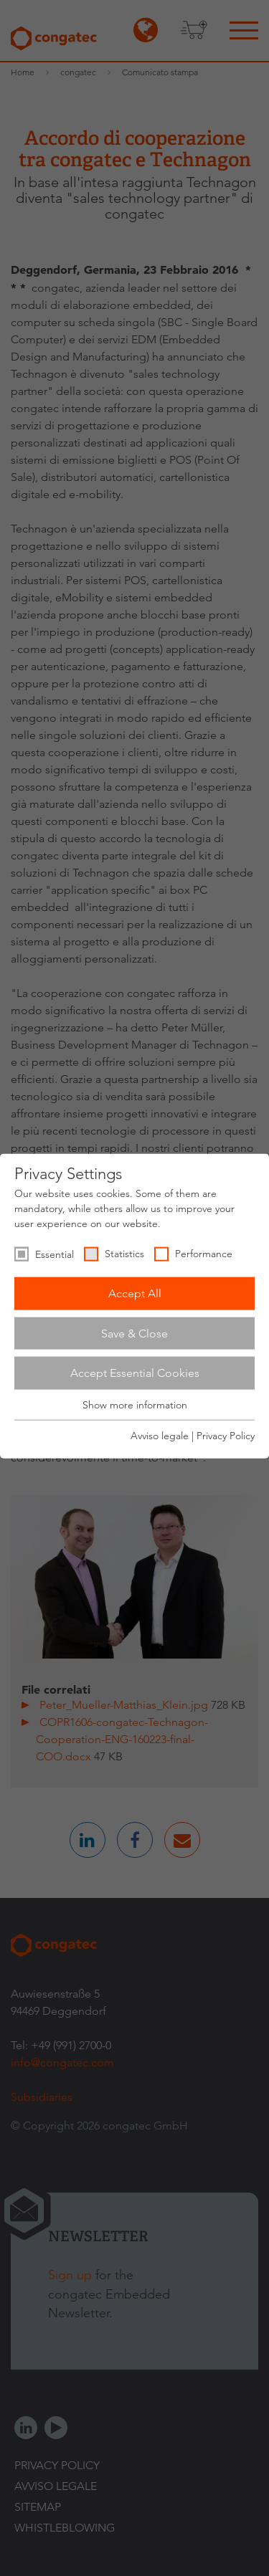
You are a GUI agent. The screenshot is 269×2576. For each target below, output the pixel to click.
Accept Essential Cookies (134, 1373)
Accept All (134, 1293)
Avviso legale (160, 1435)
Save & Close (134, 1333)
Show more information (134, 1404)
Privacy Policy (226, 1435)
